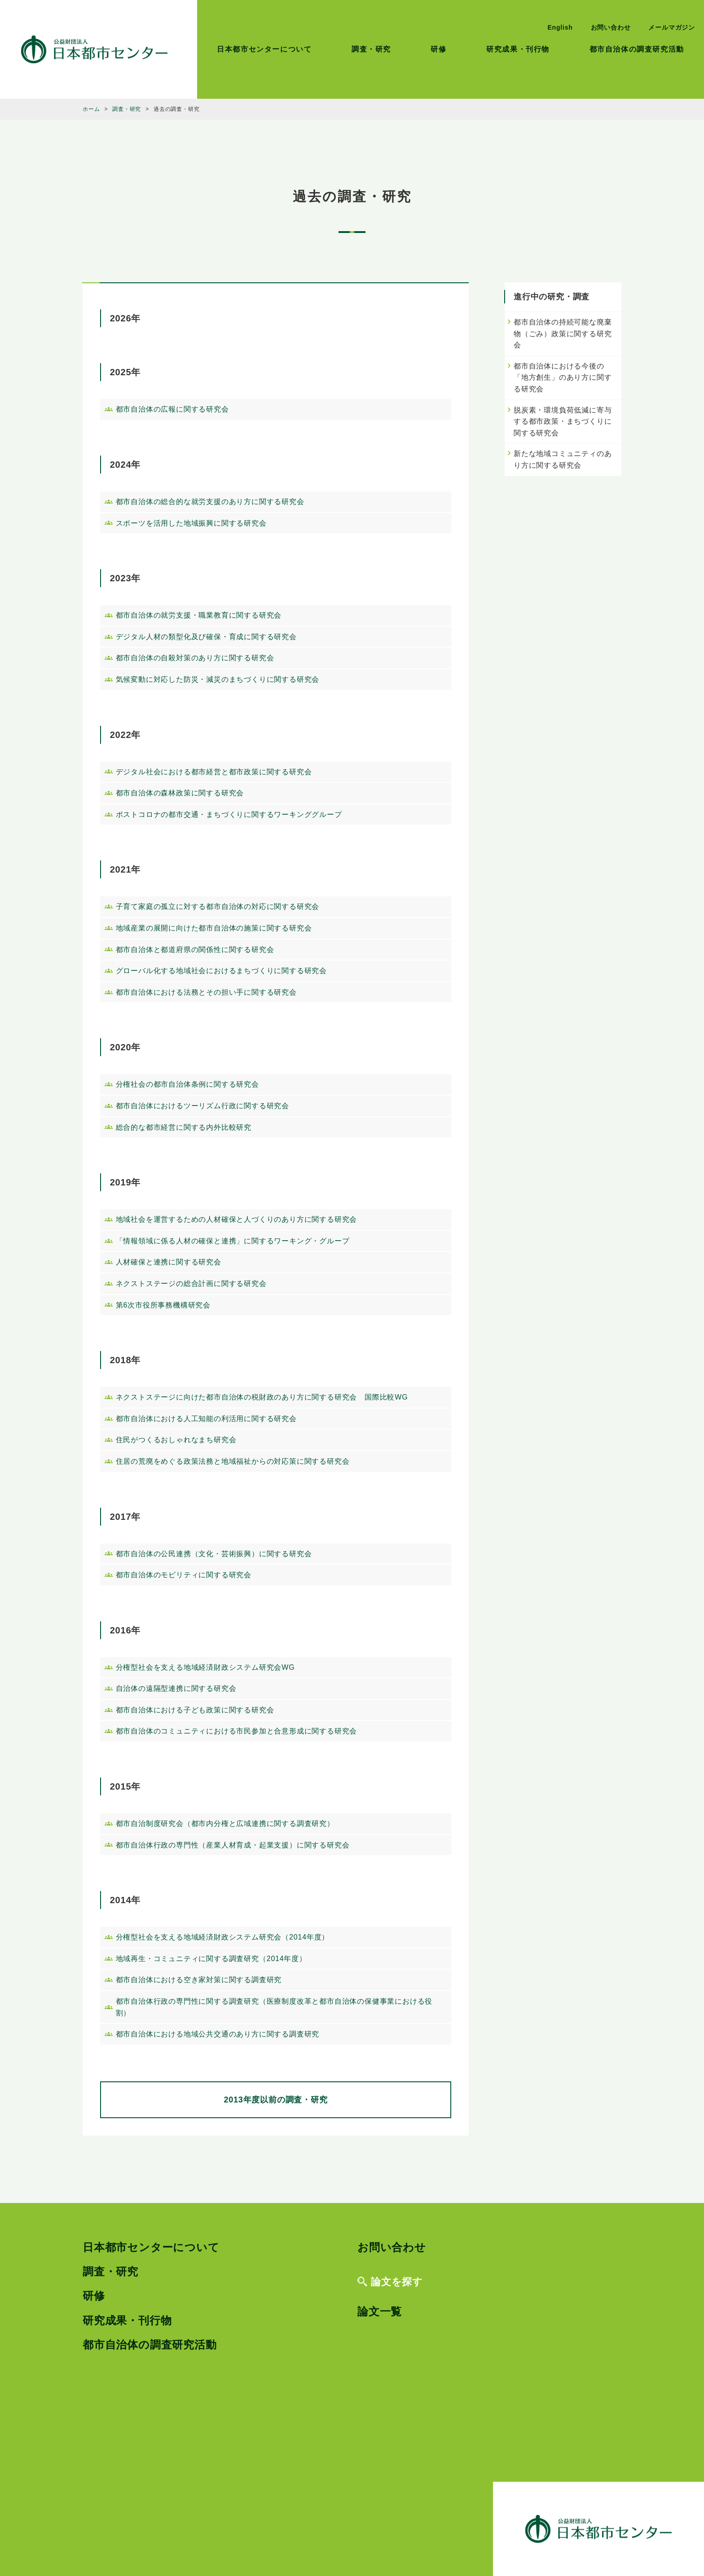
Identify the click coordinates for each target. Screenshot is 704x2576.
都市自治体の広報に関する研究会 (172, 409)
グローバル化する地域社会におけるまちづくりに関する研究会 (221, 970)
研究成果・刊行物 (518, 49)
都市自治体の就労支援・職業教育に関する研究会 (199, 615)
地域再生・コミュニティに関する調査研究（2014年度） (211, 1958)
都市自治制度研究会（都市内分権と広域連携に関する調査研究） (225, 1823)
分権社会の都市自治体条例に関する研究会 (187, 1084)
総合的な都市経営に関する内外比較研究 (183, 1127)
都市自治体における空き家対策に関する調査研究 (199, 1980)
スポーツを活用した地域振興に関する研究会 (191, 523)
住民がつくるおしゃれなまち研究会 (176, 1440)
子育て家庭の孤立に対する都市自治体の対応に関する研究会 (218, 906)
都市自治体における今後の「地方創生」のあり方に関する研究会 (563, 377)
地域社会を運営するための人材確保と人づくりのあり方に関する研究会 (236, 1219)
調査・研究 (371, 49)
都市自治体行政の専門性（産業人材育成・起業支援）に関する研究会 (233, 1845)
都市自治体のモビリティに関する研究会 (183, 1575)
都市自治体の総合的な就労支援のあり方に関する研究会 (210, 501)
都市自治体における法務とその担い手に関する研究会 (206, 992)
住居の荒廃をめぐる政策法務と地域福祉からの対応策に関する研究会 (233, 1461)
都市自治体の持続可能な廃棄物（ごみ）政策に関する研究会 (563, 333)
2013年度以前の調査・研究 (275, 2099)
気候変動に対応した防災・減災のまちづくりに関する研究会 (218, 679)
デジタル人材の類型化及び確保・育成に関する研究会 (206, 637)
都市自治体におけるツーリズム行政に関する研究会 (202, 1106)
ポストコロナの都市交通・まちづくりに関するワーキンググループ (229, 814)
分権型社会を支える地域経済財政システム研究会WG (205, 1667)
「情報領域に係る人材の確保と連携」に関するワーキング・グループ (233, 1241)
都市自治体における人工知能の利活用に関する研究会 (206, 1418)
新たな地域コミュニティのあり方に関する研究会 (563, 459)
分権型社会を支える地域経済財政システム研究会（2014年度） (223, 1937)
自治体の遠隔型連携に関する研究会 (176, 1688)
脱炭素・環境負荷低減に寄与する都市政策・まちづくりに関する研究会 (563, 421)
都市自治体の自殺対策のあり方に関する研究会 (195, 658)
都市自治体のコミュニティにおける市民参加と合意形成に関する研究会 (236, 1731)
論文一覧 (379, 2311)
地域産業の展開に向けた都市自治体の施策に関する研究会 (214, 928)
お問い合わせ (611, 27)
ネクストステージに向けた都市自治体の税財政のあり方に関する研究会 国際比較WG (262, 1397)
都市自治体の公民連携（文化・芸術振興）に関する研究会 (214, 1554)
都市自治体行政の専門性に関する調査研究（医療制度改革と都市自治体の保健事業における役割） (274, 2007)
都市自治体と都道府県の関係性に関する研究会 (195, 949)
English (559, 27)
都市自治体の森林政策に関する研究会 (180, 793)
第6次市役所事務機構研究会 (163, 1305)
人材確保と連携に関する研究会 (168, 1262)
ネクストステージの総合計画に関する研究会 (191, 1283)
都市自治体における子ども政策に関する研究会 (195, 1710)
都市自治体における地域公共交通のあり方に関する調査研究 (218, 2034)
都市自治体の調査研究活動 (637, 49)
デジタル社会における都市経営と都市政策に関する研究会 (214, 772)
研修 (438, 49)
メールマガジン (671, 27)
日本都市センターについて (264, 49)
